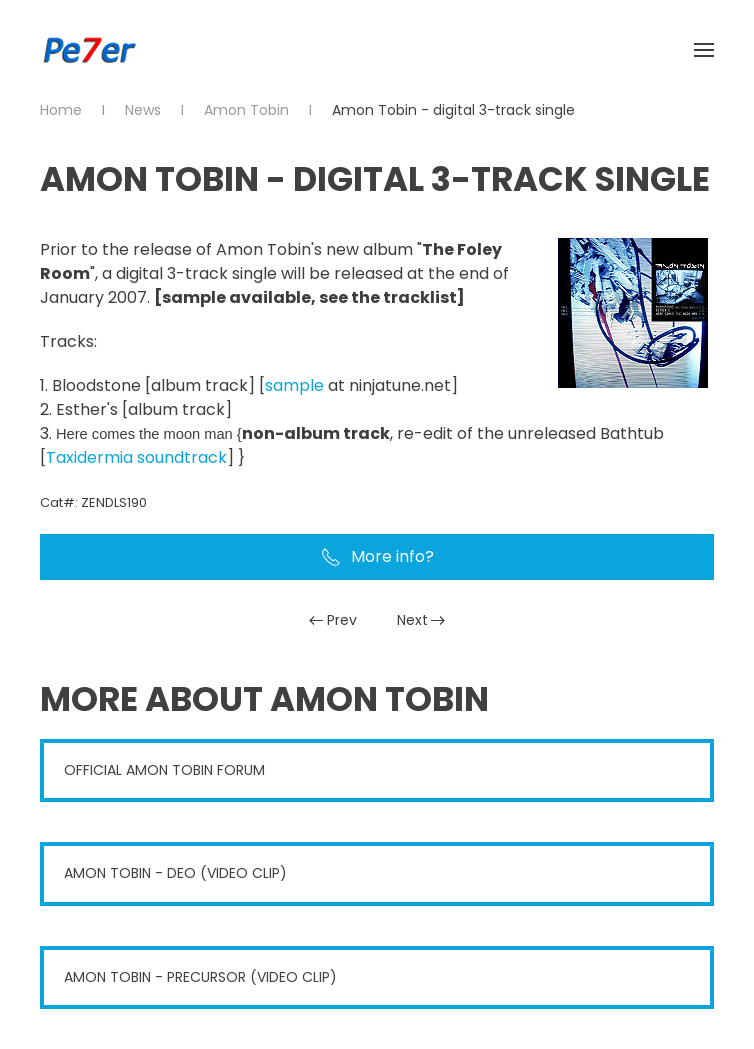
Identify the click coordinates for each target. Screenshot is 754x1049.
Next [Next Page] (421, 620)
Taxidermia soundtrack (136, 457)
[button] (704, 50)
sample (294, 385)
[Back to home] (90, 50)
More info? (377, 556)
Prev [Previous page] (333, 620)
